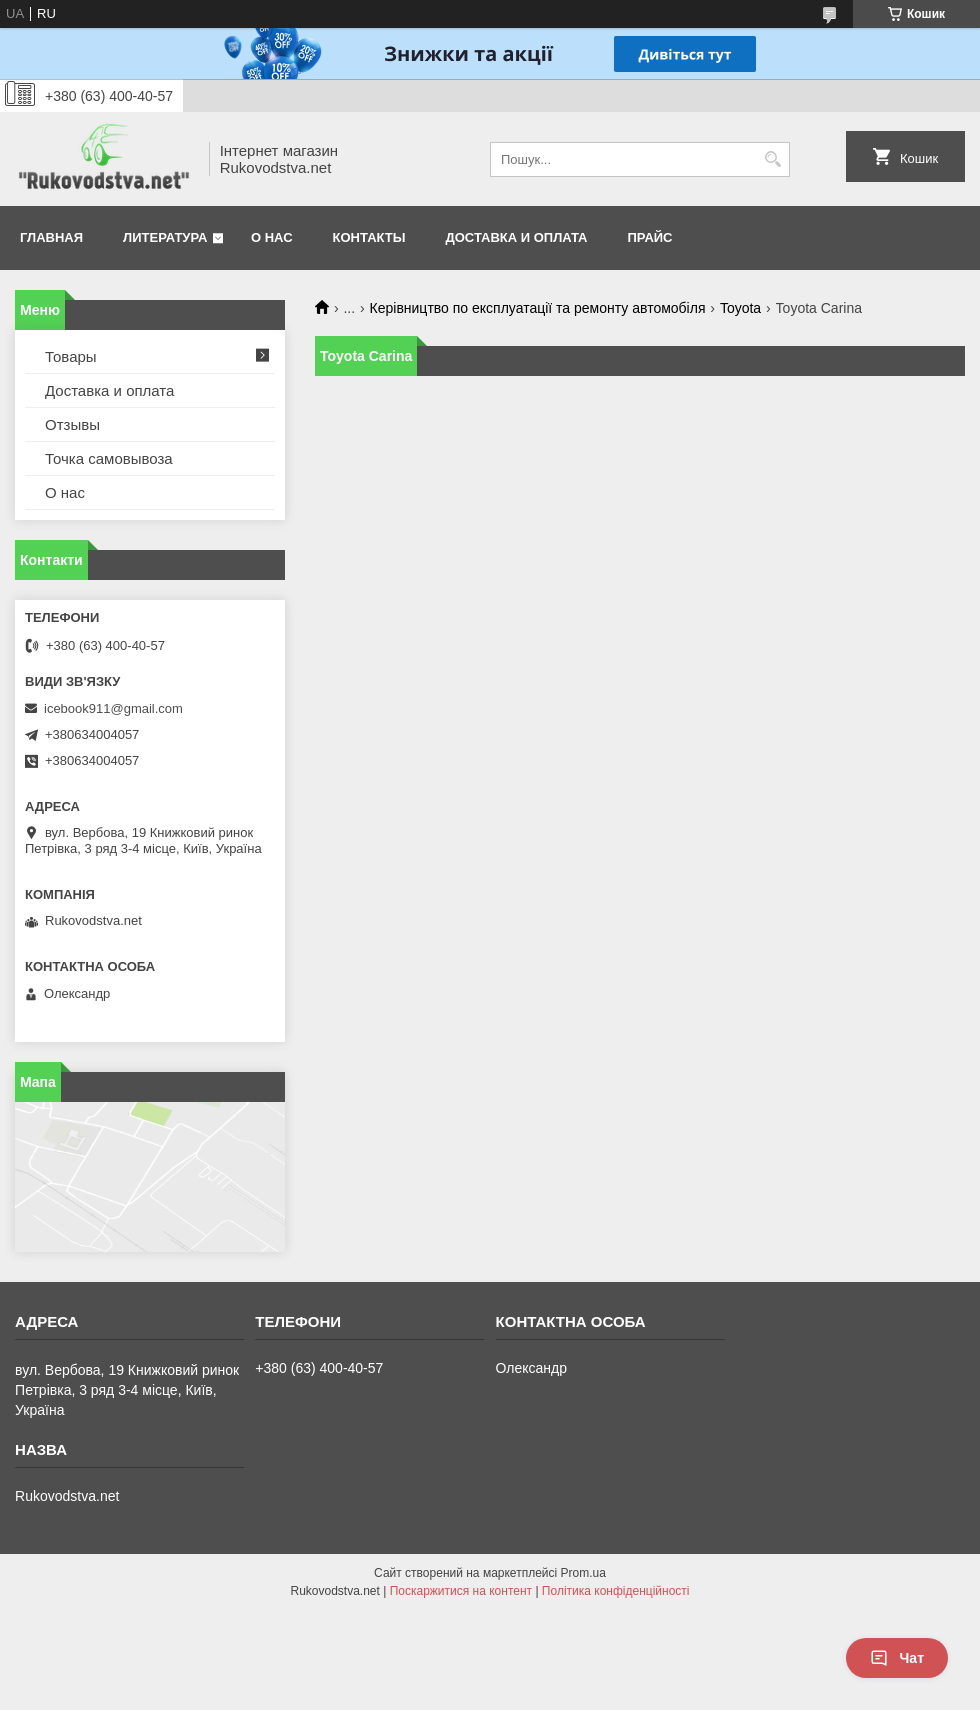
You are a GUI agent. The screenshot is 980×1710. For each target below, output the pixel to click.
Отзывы (72, 424)
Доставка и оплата (516, 237)
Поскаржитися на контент (461, 1591)
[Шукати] (772, 159)
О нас (272, 237)
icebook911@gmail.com (113, 708)
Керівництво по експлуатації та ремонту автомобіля (538, 308)
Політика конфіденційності (616, 1591)
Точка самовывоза (109, 458)
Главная (51, 237)
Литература (165, 237)
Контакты (369, 237)
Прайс (650, 237)
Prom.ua (583, 1573)
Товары (71, 356)
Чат (897, 1658)
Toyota (740, 308)
